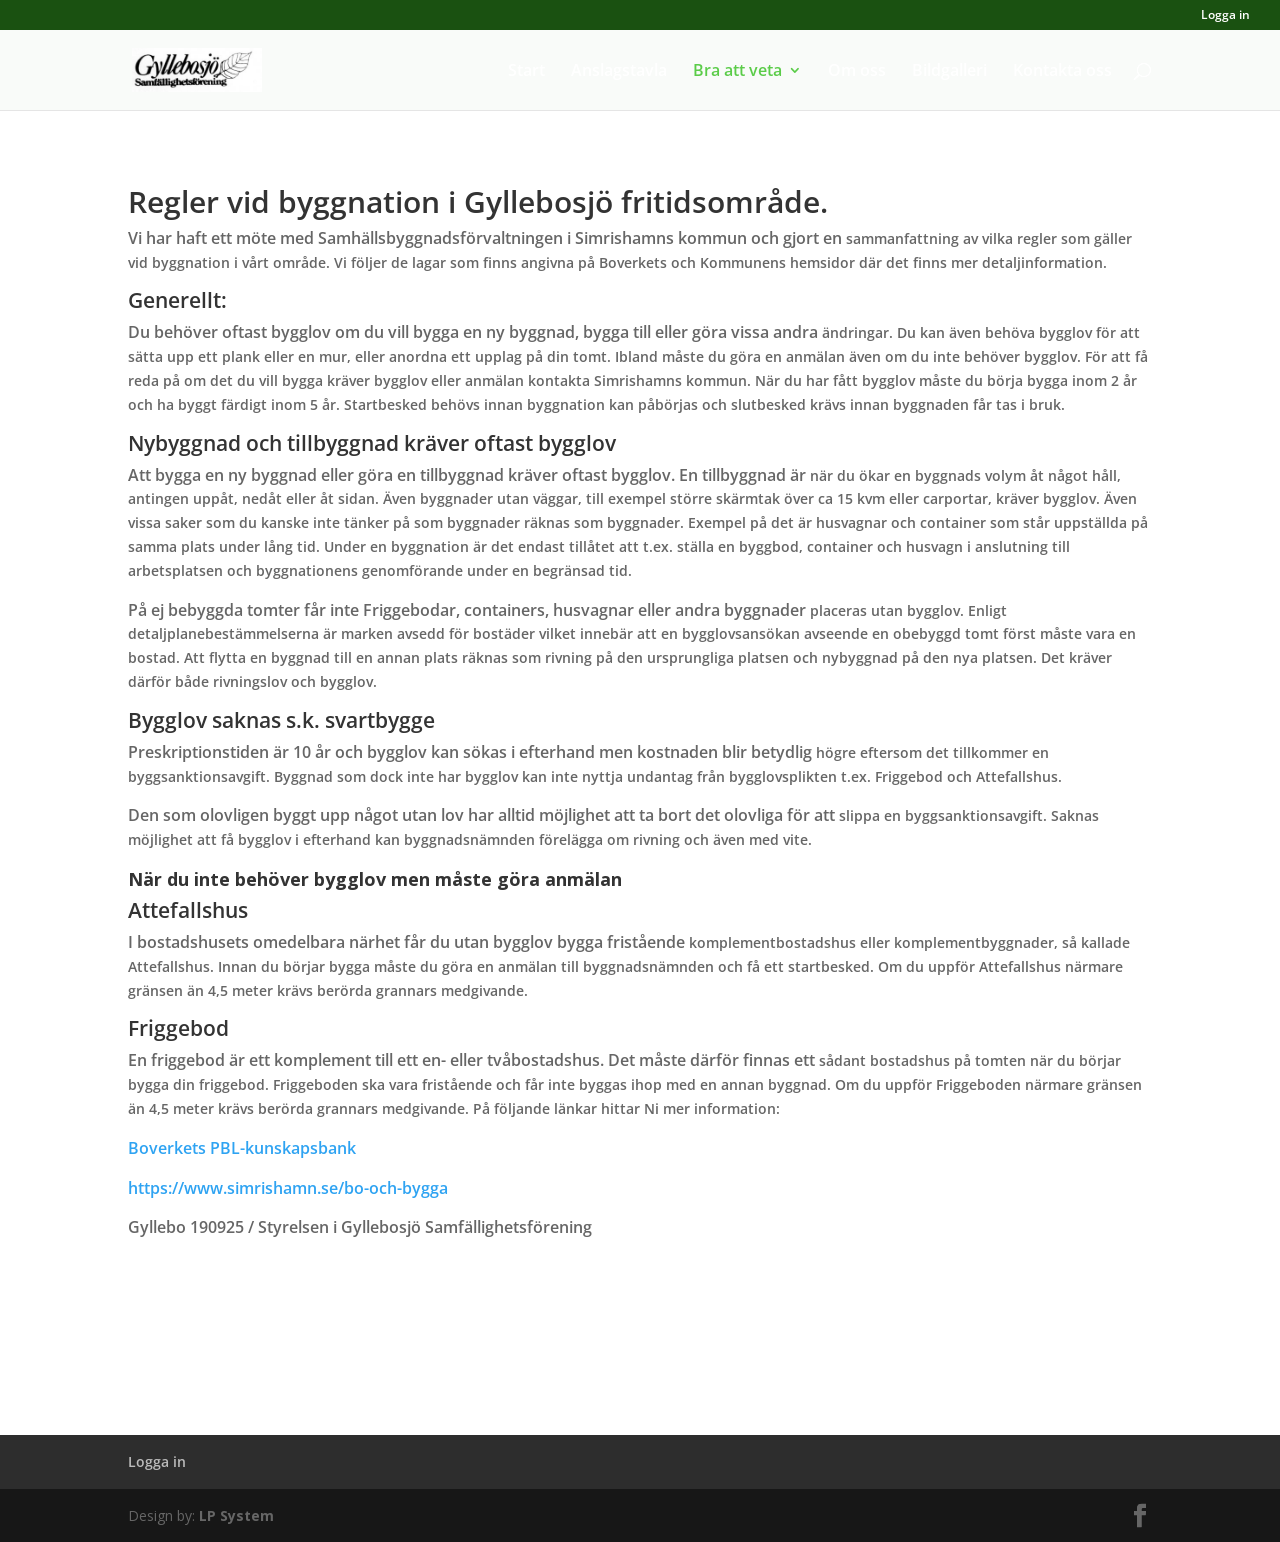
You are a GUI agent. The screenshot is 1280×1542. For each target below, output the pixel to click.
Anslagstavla (619, 72)
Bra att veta (737, 72)
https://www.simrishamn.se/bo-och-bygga (288, 1188)
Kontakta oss (1062, 72)
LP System (236, 1515)
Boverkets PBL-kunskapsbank (242, 1148)
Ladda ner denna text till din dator (640, 1332)
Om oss (857, 72)
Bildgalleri (949, 72)
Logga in (1225, 16)
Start (526, 72)
